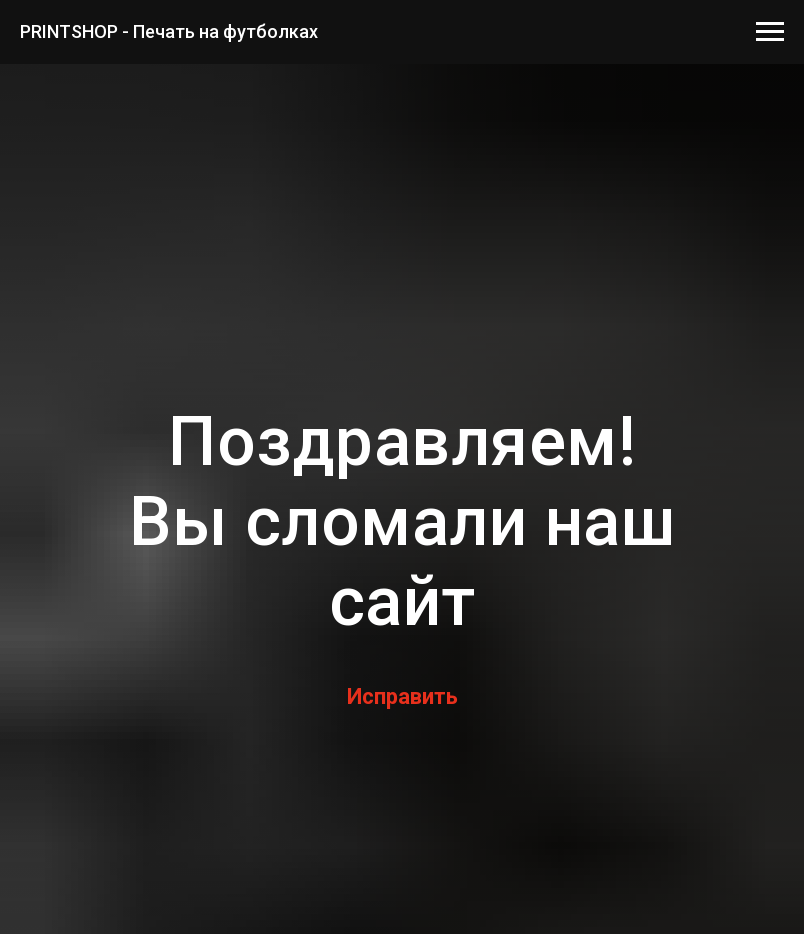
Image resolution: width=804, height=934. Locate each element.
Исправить (402, 696)
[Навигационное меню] (770, 32)
